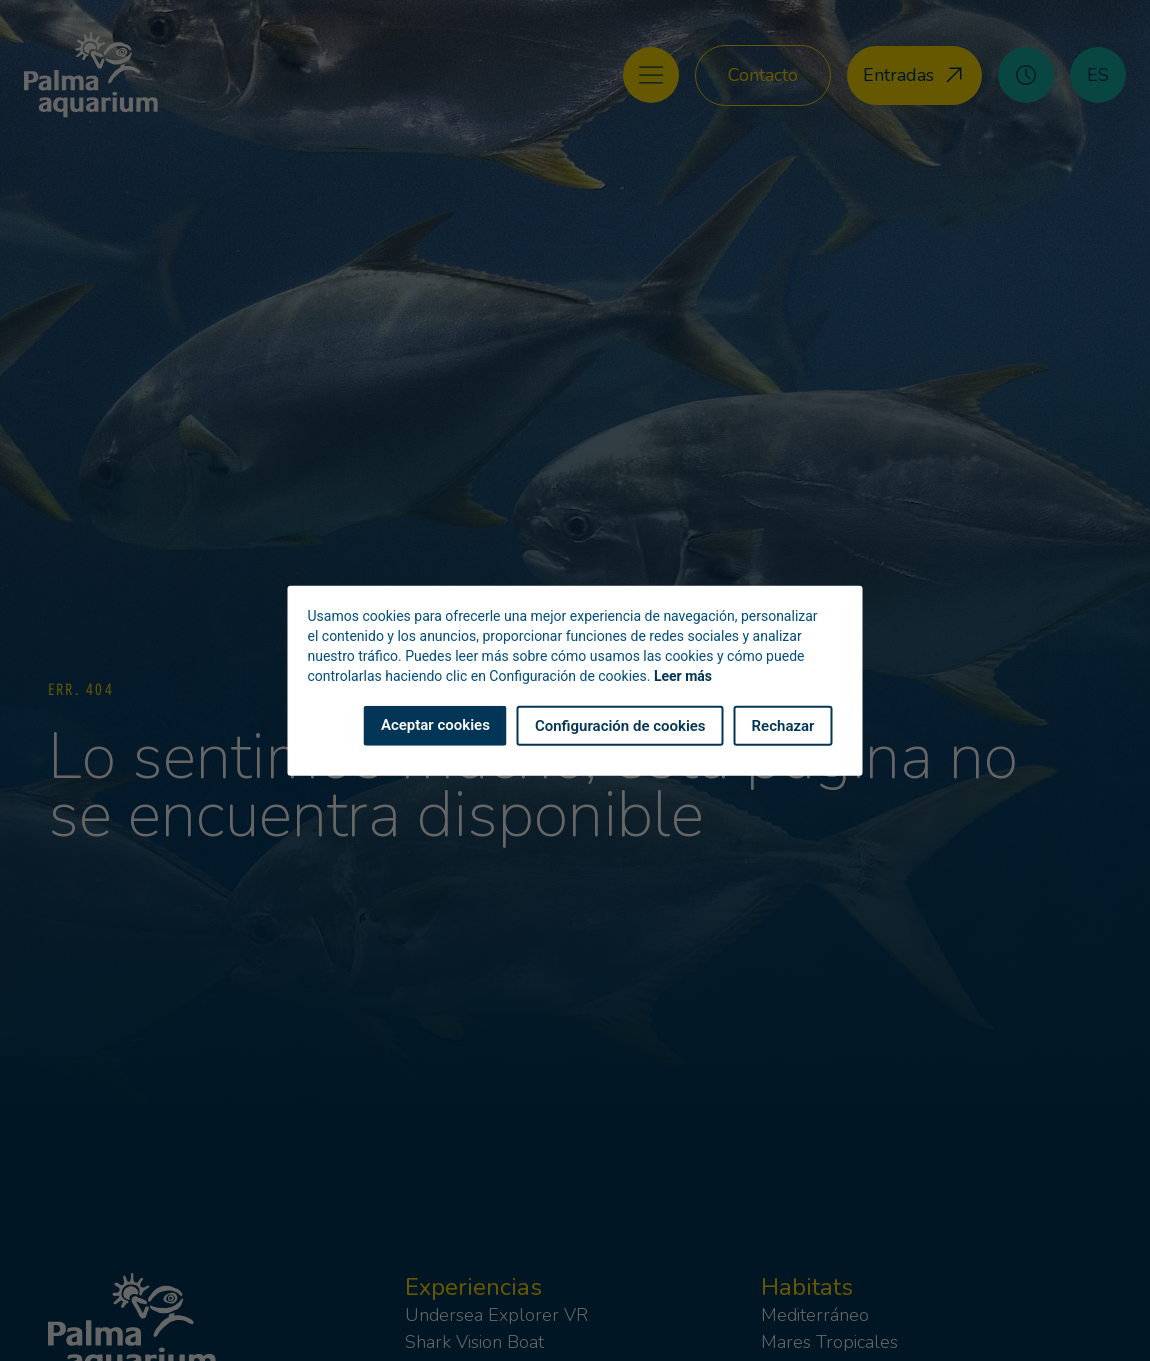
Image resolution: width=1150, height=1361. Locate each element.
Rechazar (783, 725)
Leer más (683, 675)
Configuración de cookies (620, 725)
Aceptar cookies (435, 724)
